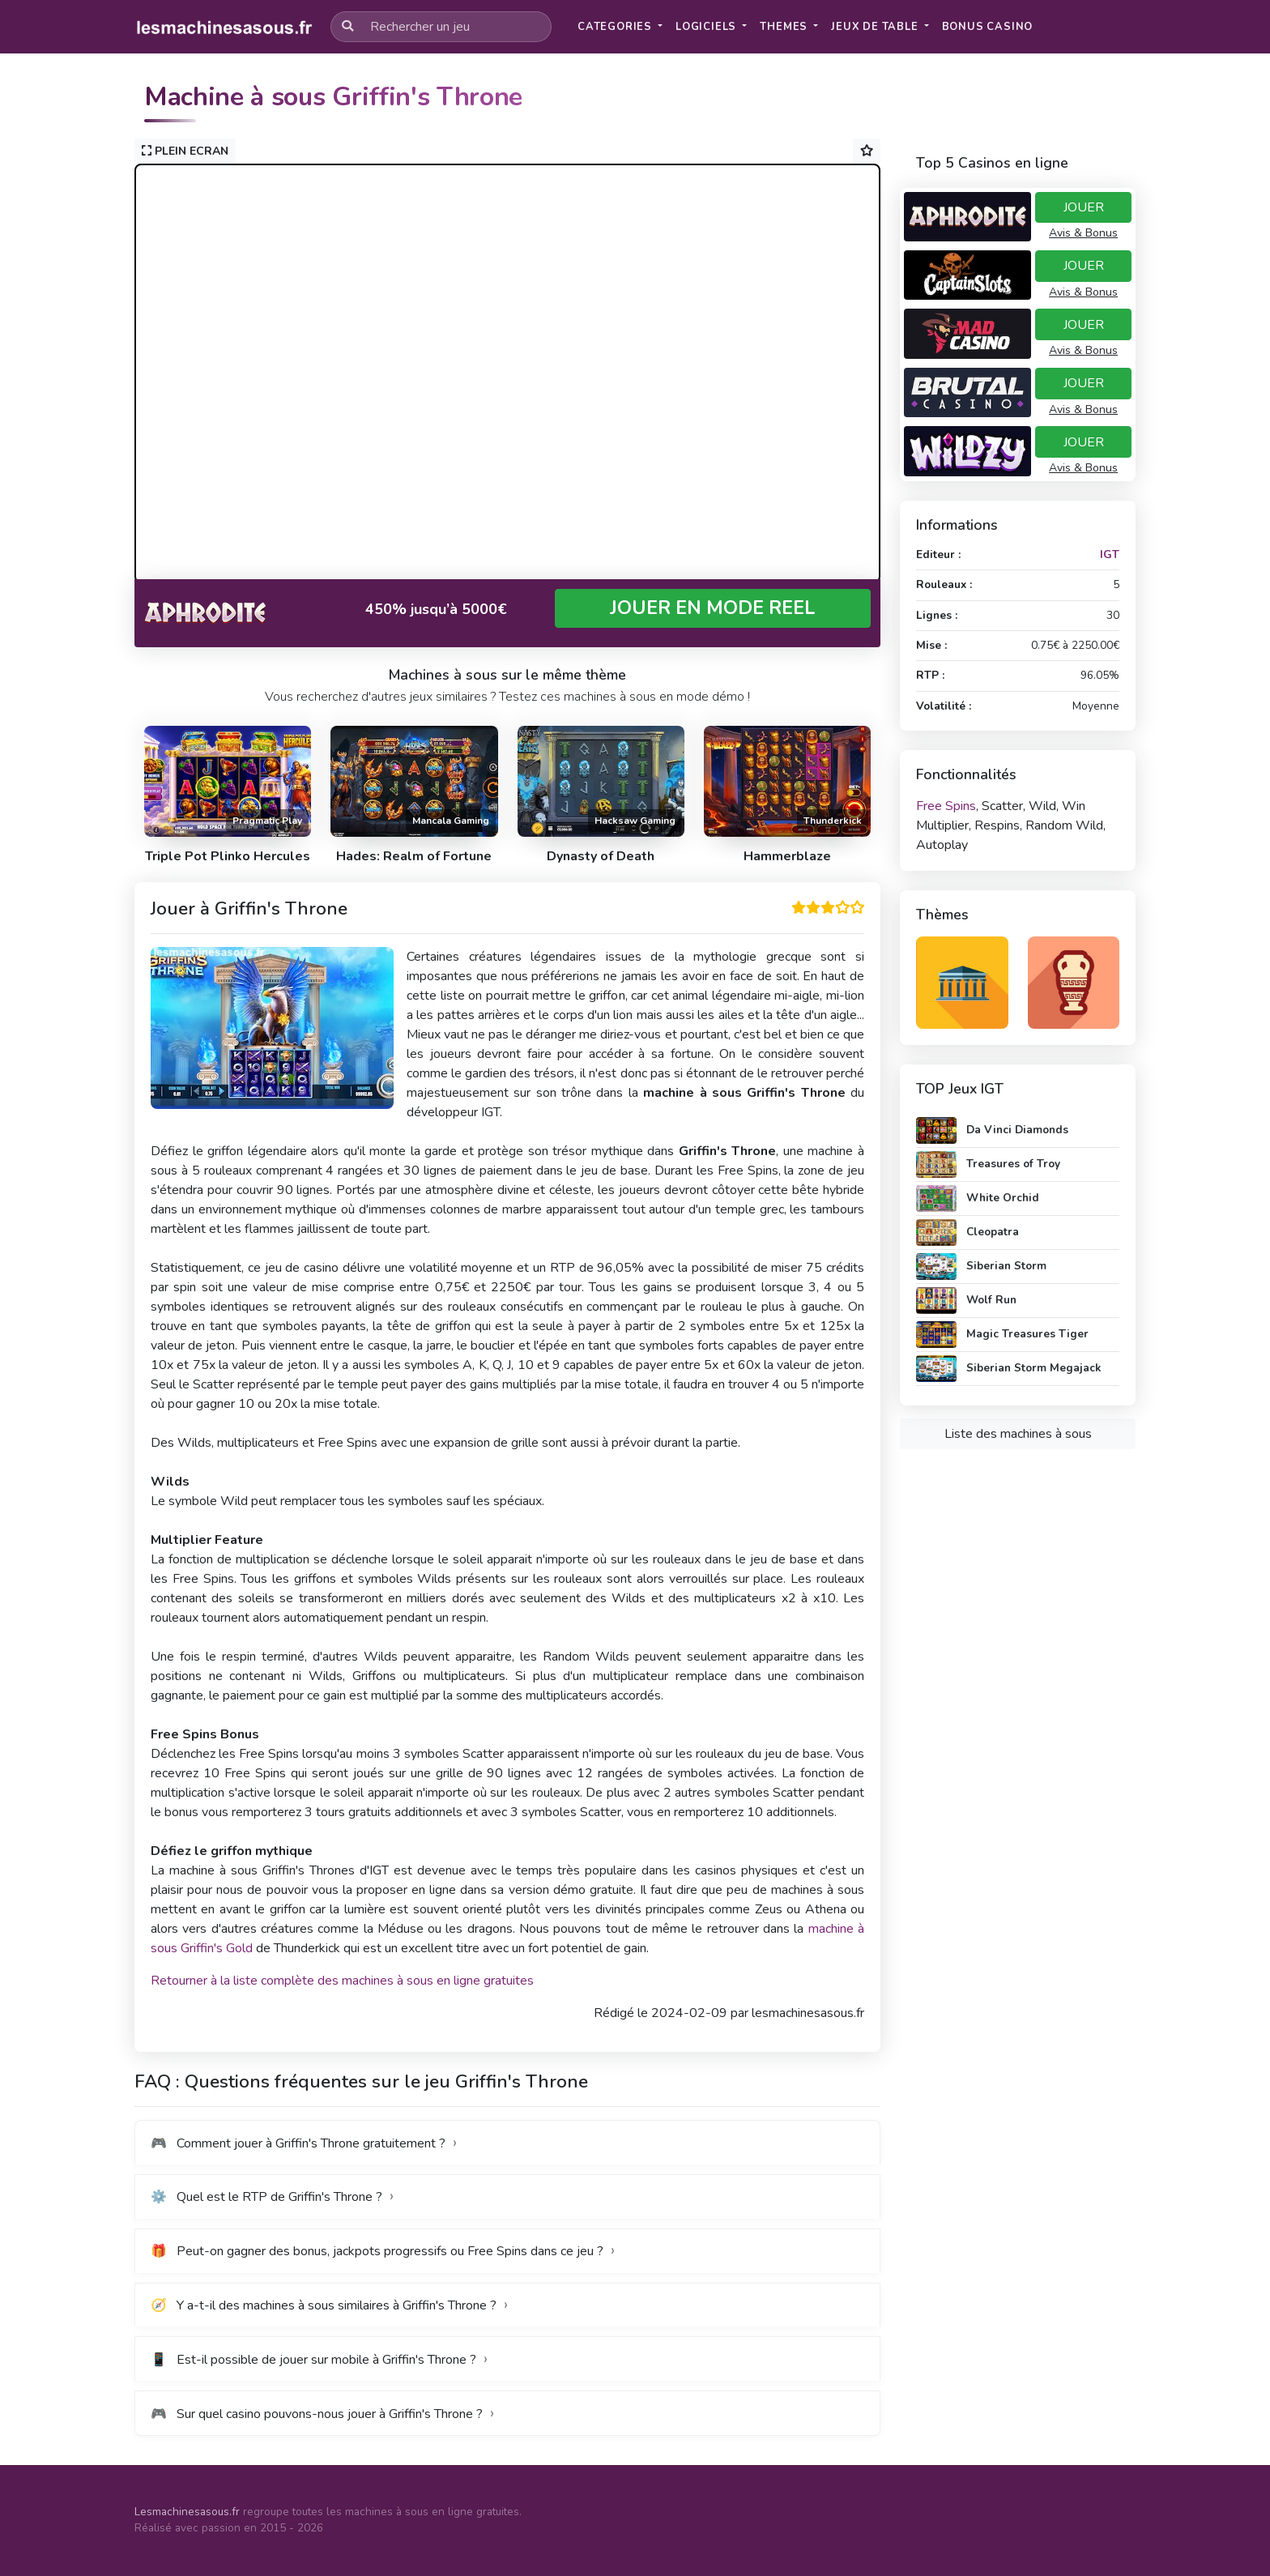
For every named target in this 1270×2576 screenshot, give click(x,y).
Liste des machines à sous (1018, 1434)
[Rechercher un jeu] (441, 26)
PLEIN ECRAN (185, 151)
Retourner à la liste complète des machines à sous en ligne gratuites (342, 1981)
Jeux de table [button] (876, 26)
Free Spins (946, 806)
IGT (1109, 554)
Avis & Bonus (1083, 233)
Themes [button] (785, 26)
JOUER (1083, 207)
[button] (987, 27)
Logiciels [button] (707, 26)
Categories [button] (616, 26)
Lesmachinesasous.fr (187, 2511)
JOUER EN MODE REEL (713, 608)
